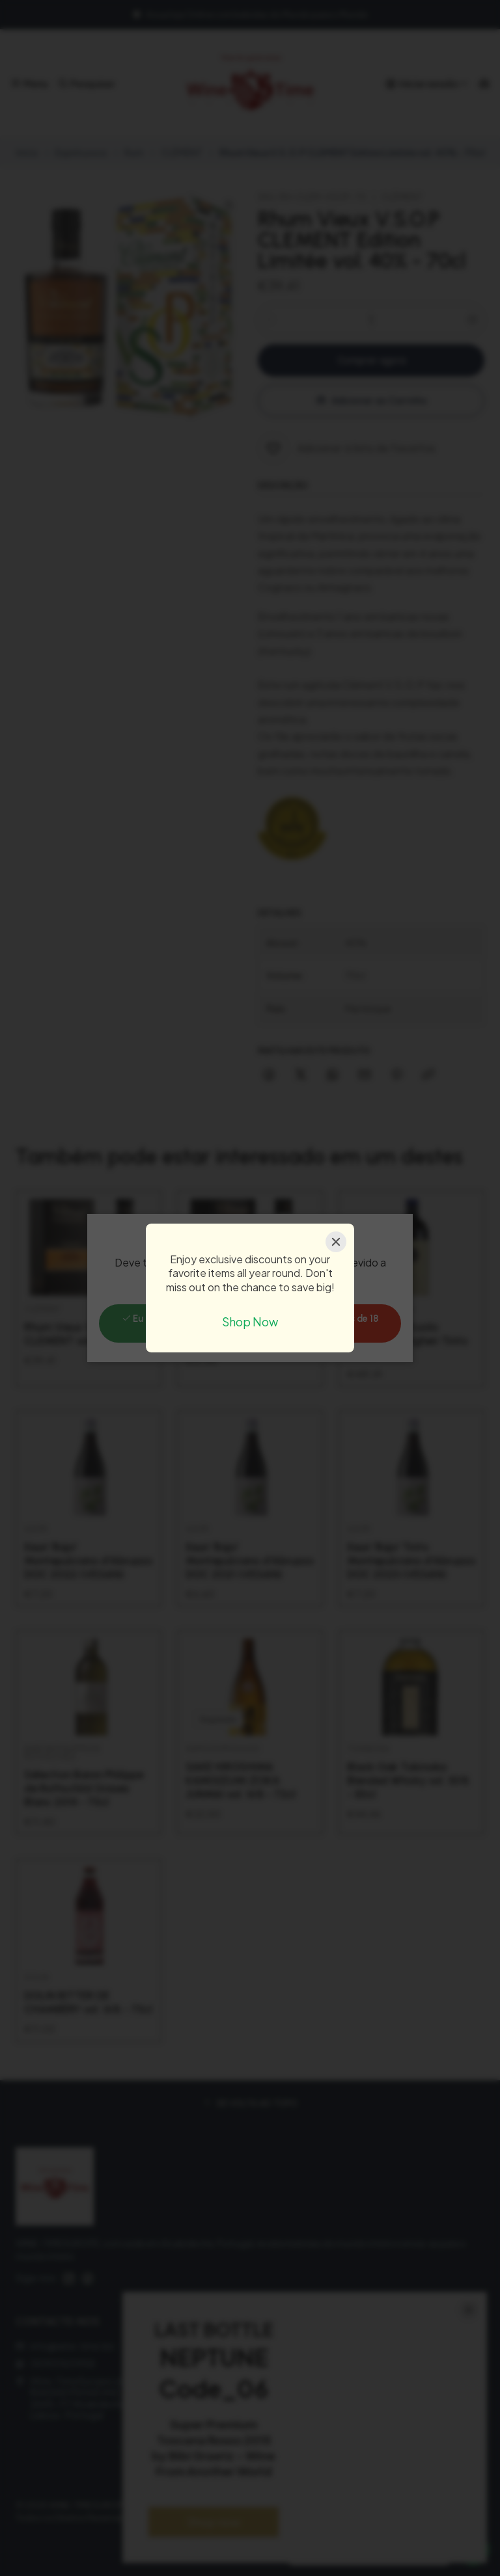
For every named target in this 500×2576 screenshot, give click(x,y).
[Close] (336, 1241)
